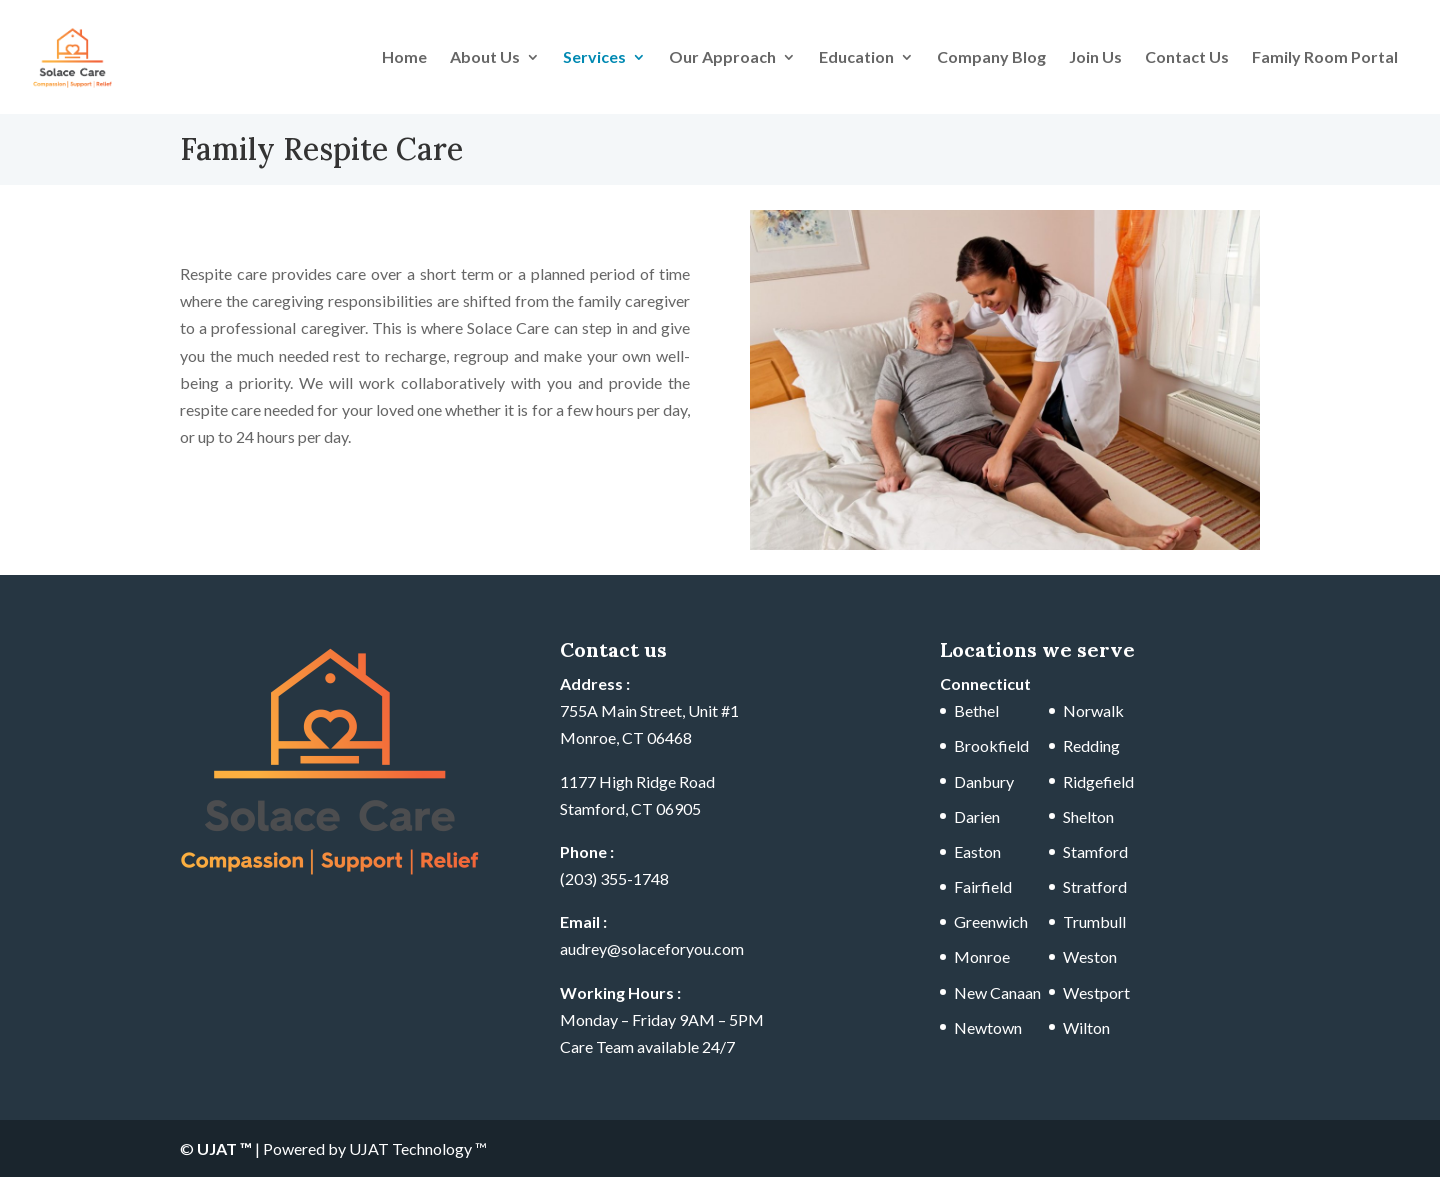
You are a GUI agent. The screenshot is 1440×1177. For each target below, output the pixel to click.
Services (594, 58)
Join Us (1095, 58)
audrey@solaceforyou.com (652, 948)
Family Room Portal (1325, 58)
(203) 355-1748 (614, 878)
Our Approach (722, 58)
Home (404, 58)
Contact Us (1187, 58)
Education (856, 58)
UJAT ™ (226, 1148)
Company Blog (991, 58)
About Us (485, 58)
